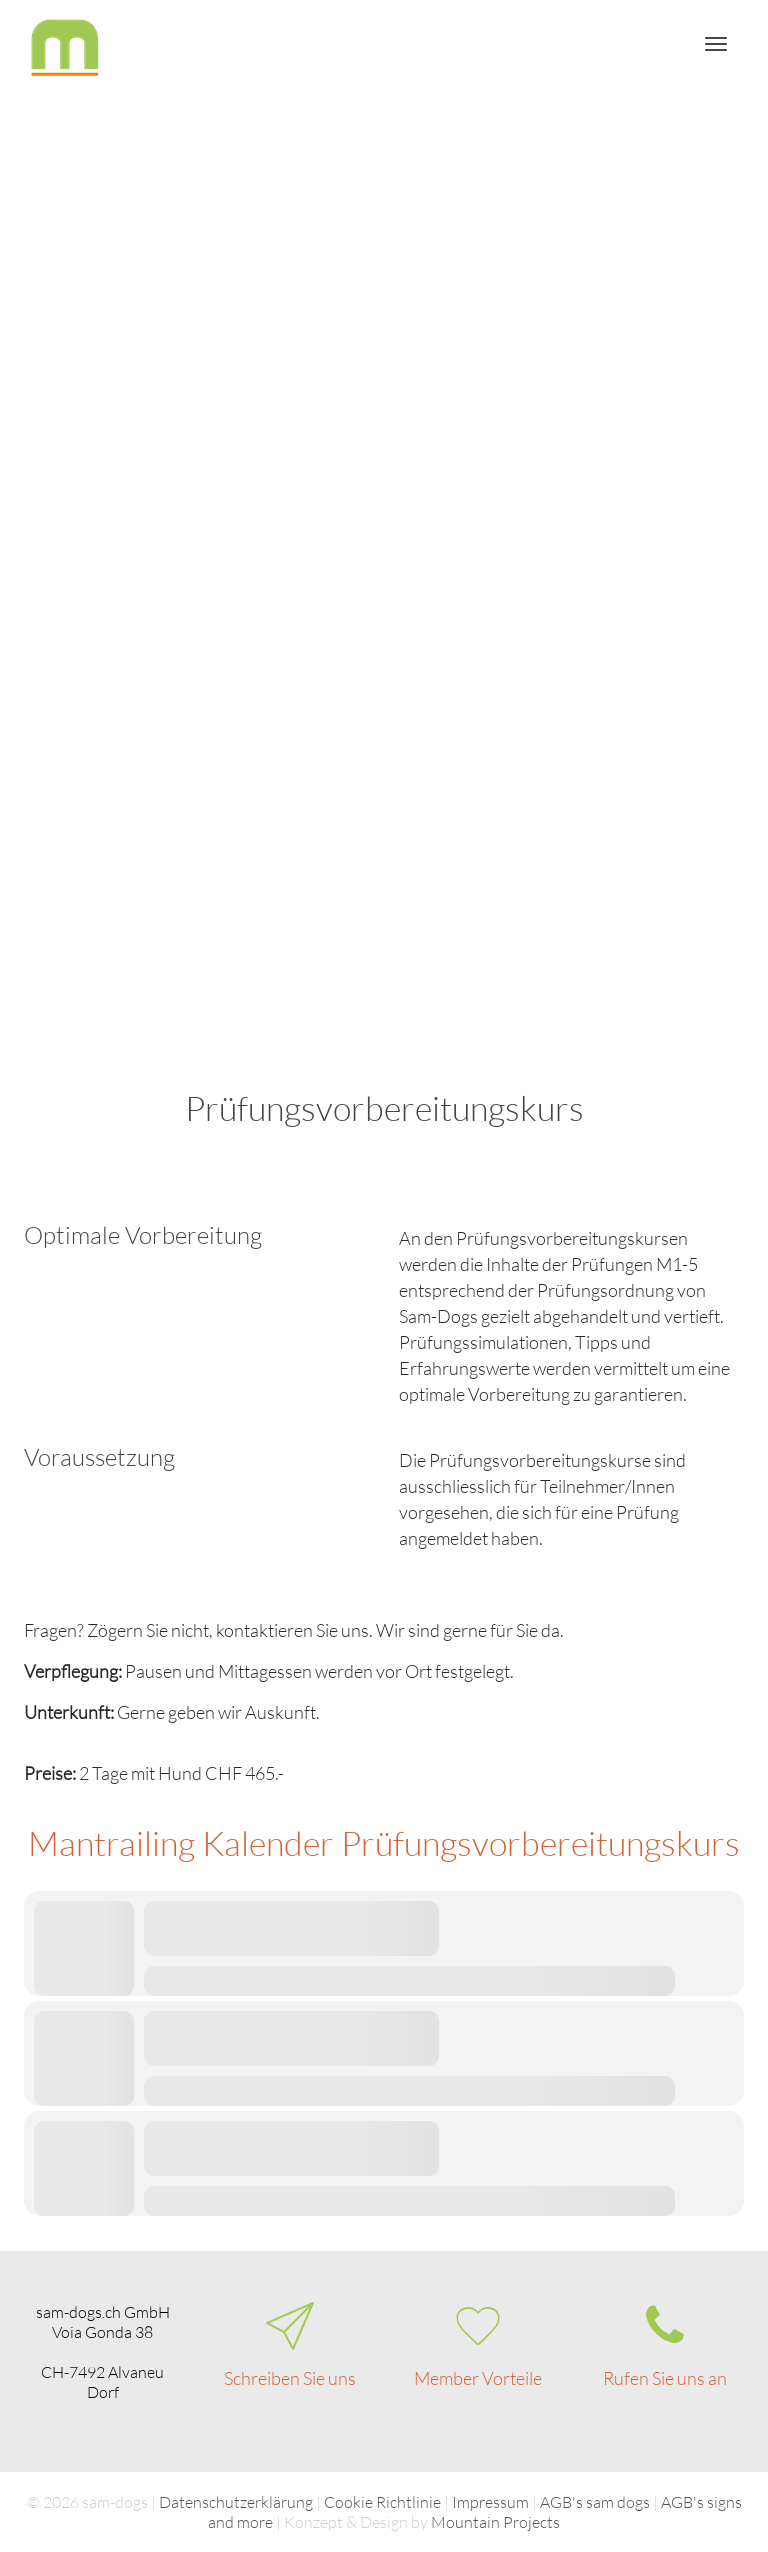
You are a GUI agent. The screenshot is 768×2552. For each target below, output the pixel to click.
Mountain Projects (495, 2522)
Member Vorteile (478, 2378)
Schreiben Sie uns (290, 2378)
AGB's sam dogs (595, 2502)
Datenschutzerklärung (236, 2502)
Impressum (490, 2502)
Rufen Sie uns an (665, 2378)
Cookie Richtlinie (382, 2502)
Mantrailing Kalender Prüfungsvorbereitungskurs (384, 1843)
